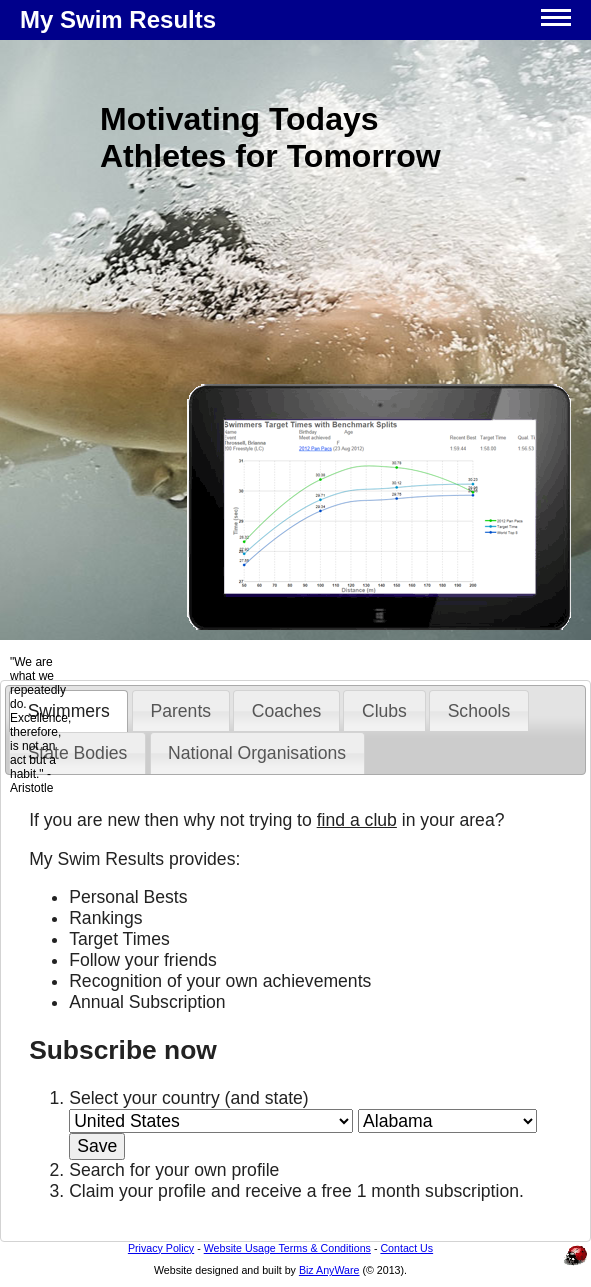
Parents (180, 711)
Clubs (384, 711)
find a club (357, 820)
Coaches (286, 711)
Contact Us (406, 1248)
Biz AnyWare (329, 1270)
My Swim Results (118, 19)
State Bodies (78, 753)
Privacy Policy (161, 1248)
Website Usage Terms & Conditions (287, 1248)
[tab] (181, 710)
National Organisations (257, 753)
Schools (479, 711)
